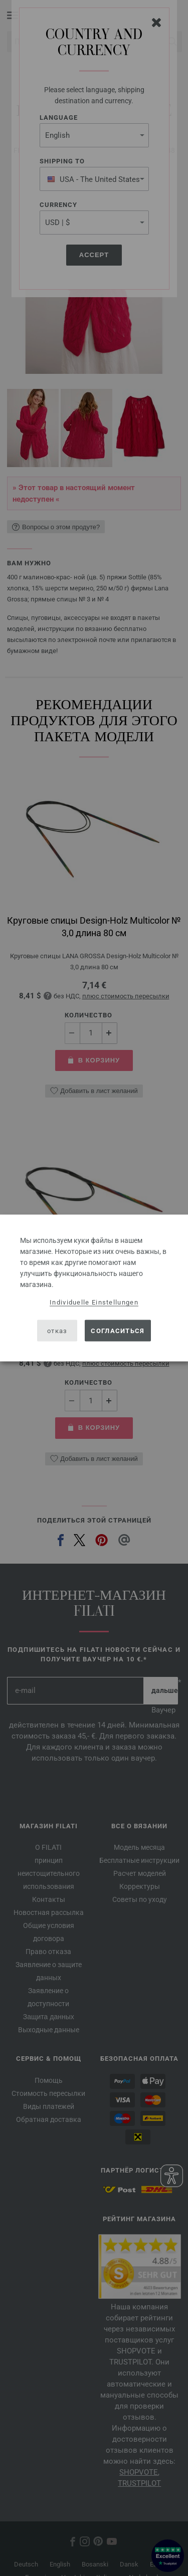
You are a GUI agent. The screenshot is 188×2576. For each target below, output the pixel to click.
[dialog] (94, 1288)
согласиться (117, 1330)
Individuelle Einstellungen (94, 1302)
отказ (57, 1330)
